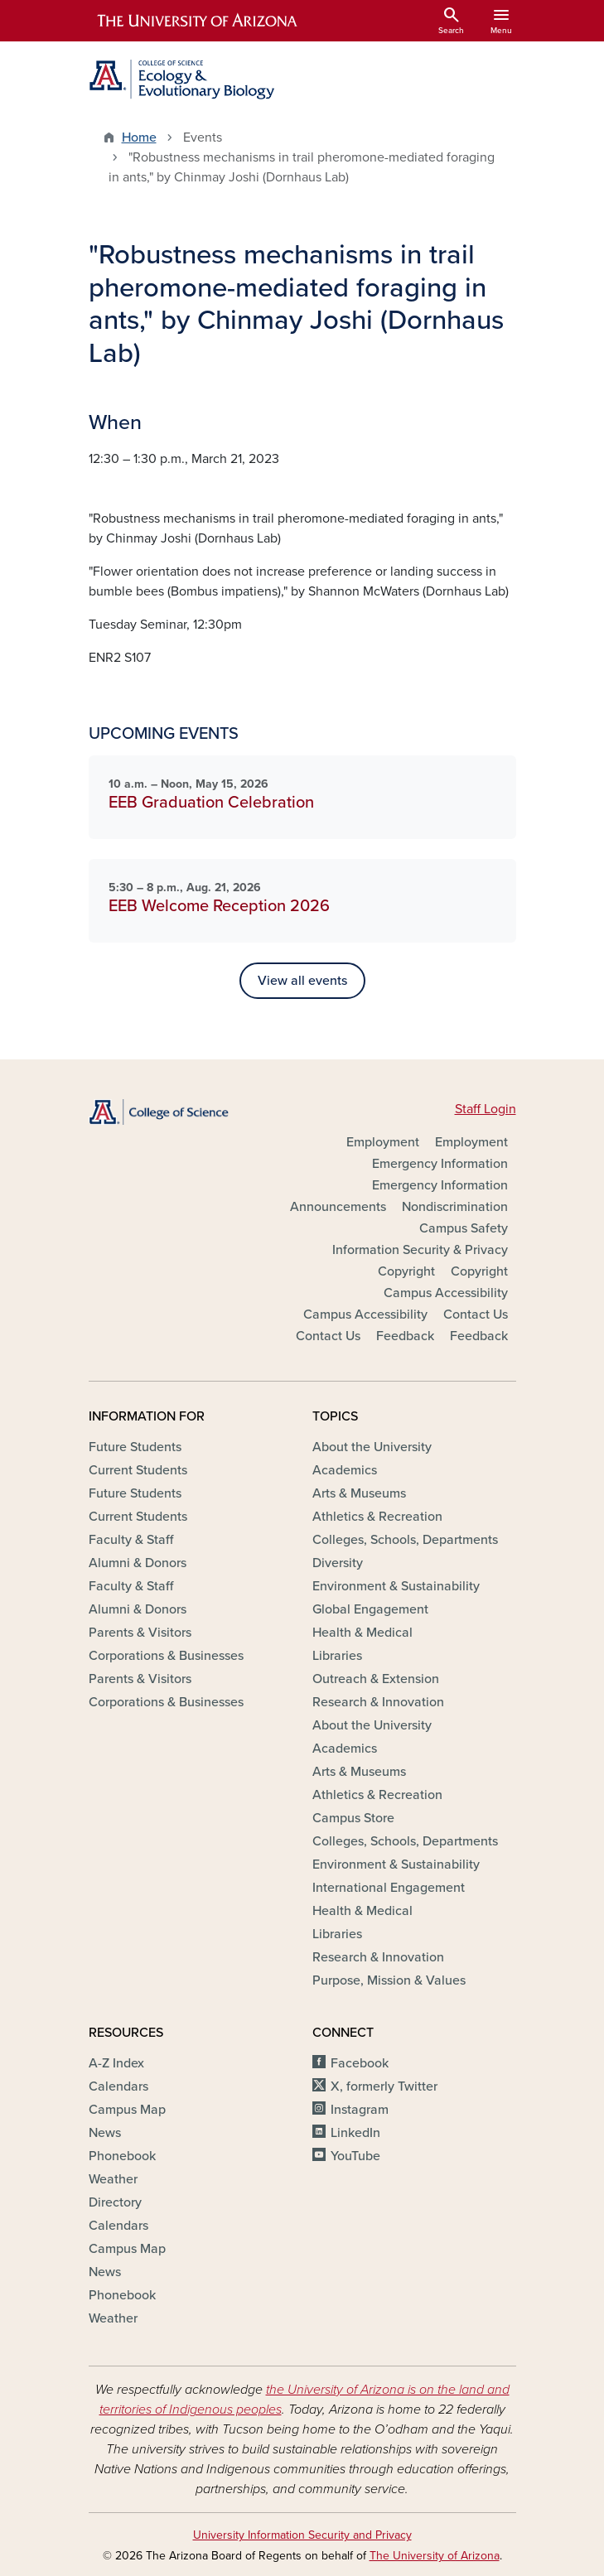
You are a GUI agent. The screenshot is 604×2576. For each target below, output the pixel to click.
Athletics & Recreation (377, 1516)
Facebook (360, 2063)
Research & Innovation (378, 1702)
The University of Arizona (435, 2556)
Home (139, 137)
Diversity (337, 1563)
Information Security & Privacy (420, 1250)
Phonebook (122, 2156)
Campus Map (127, 2109)
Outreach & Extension (375, 1679)
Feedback (405, 1336)
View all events (302, 980)
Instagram (360, 2109)
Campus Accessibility (446, 1293)
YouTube (355, 2156)
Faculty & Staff (131, 1540)
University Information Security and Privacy (302, 2535)
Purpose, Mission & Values (389, 1980)
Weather (113, 2179)
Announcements (338, 1207)
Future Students (135, 1447)
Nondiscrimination (455, 1207)
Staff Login (485, 1109)
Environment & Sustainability (396, 1586)
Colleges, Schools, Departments (405, 1540)
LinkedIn (355, 2133)
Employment (382, 1142)
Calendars (118, 2086)
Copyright (406, 1271)
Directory (115, 2202)
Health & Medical (362, 1632)
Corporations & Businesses (166, 1655)
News (105, 2133)
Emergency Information (440, 1163)
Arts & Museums (359, 1493)
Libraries (337, 1655)
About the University (372, 1447)
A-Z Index (116, 2063)
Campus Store (353, 1818)
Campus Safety (463, 1228)
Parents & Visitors (140, 1632)
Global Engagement (370, 1609)
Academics (344, 1470)
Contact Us (475, 1314)
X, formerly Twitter (384, 2086)
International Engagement (388, 1887)
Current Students (138, 1470)
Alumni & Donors (137, 1563)
